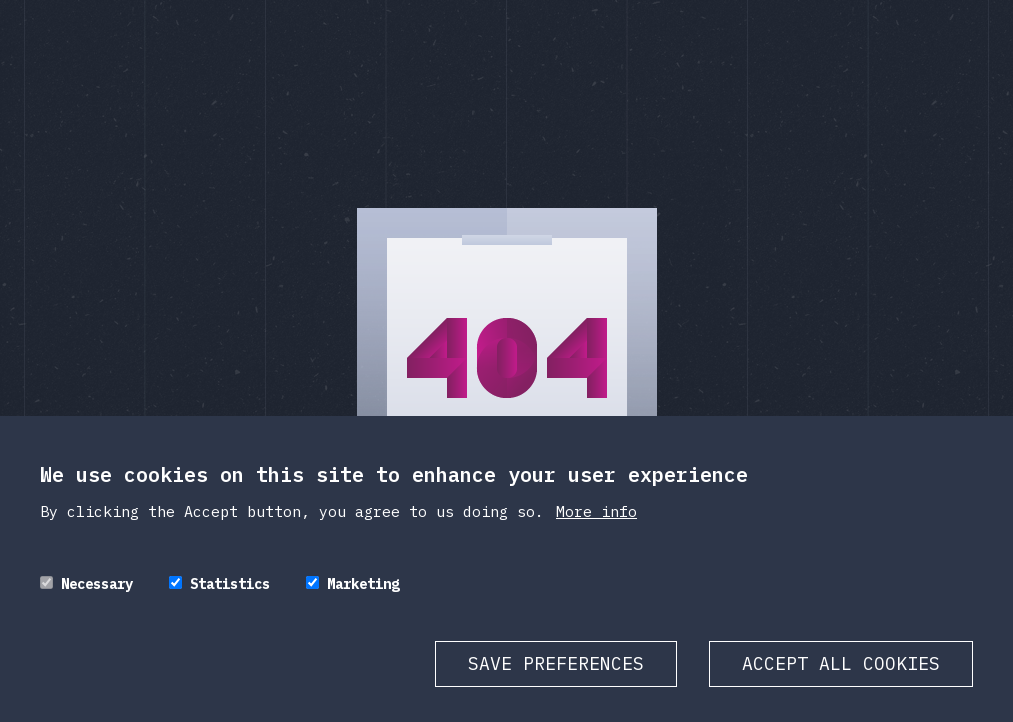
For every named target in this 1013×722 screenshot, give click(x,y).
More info (596, 531)
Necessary (97, 604)
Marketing (363, 604)
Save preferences (556, 683)
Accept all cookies (841, 683)
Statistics (230, 604)
